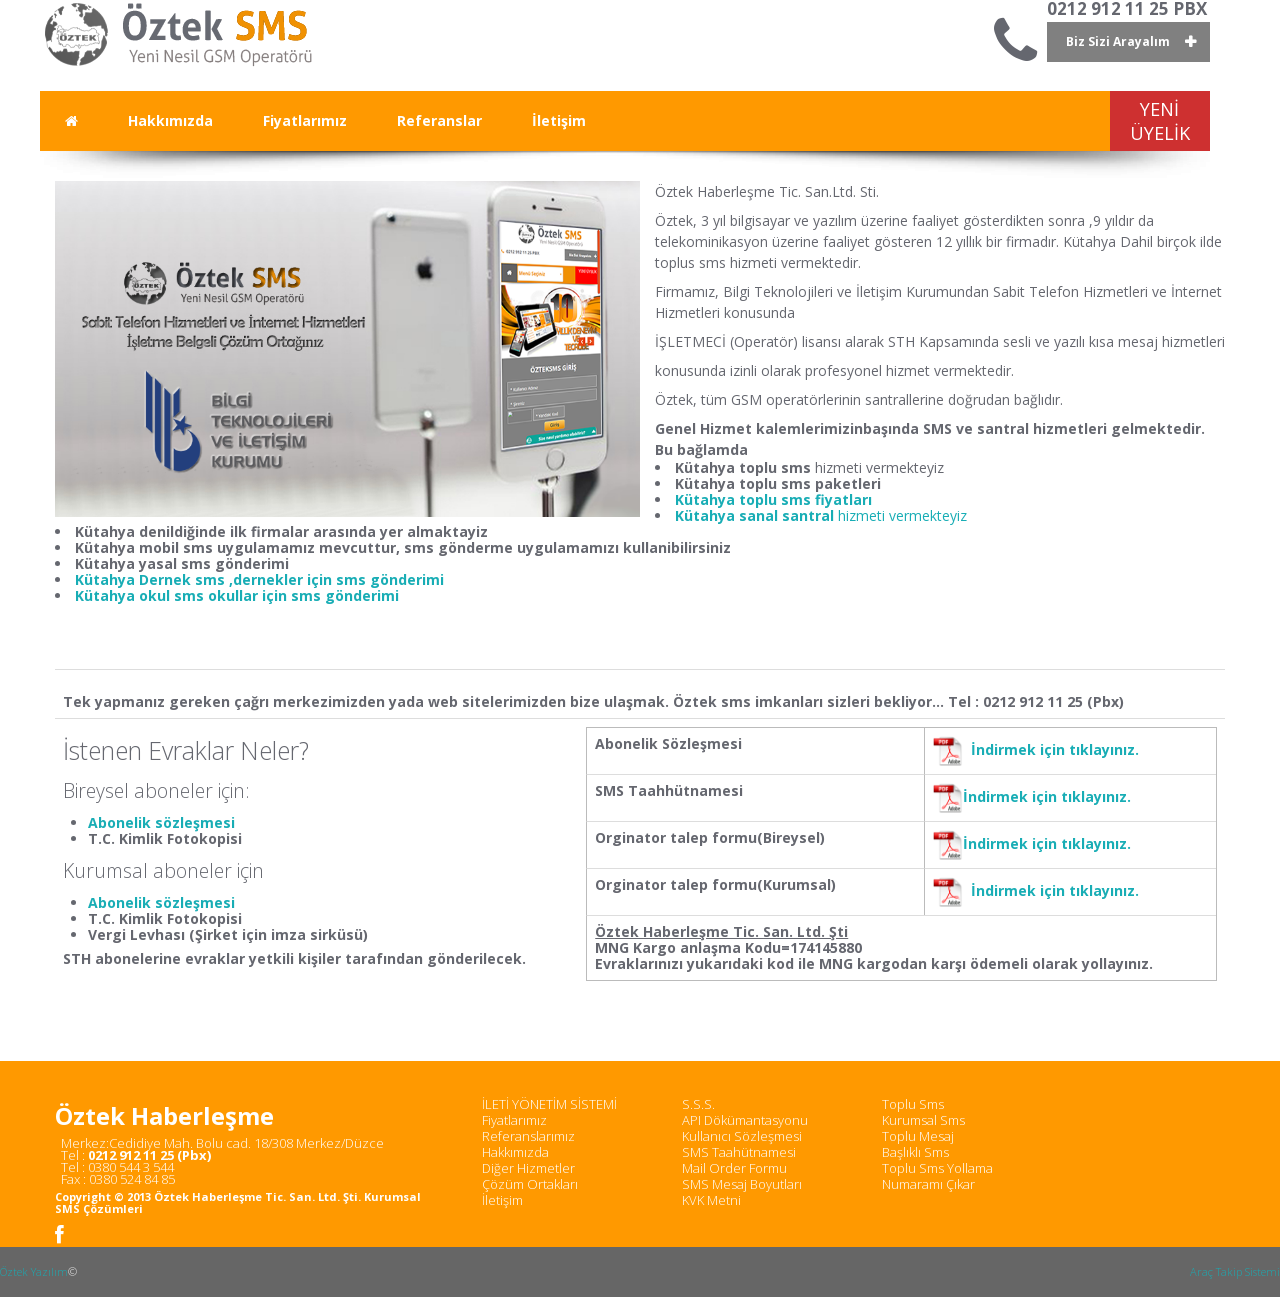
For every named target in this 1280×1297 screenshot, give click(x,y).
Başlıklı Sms (915, 1152)
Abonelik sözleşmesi (161, 822)
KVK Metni (711, 1200)
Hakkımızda (515, 1152)
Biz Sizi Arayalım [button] (1118, 41)
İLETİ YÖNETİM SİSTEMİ (549, 1104)
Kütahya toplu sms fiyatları (773, 499)
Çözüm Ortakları (530, 1184)
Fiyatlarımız (514, 1120)
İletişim (502, 1200)
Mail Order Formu (734, 1168)
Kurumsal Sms (923, 1120)
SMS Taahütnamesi (739, 1152)
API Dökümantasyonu (745, 1120)
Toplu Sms (913, 1104)
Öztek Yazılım (34, 1271)
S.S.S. (698, 1104)
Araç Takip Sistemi (1235, 1271)
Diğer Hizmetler (528, 1168)
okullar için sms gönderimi (303, 595)
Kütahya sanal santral (756, 515)
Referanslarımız (528, 1136)
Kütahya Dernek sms (152, 579)
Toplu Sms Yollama (937, 1168)
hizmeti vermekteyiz (902, 515)
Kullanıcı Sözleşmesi (742, 1136)
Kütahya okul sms (141, 595)
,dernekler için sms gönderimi (336, 579)
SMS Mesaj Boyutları (742, 1184)
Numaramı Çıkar (928, 1184)
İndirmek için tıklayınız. (1055, 749)
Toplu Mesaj (918, 1136)
